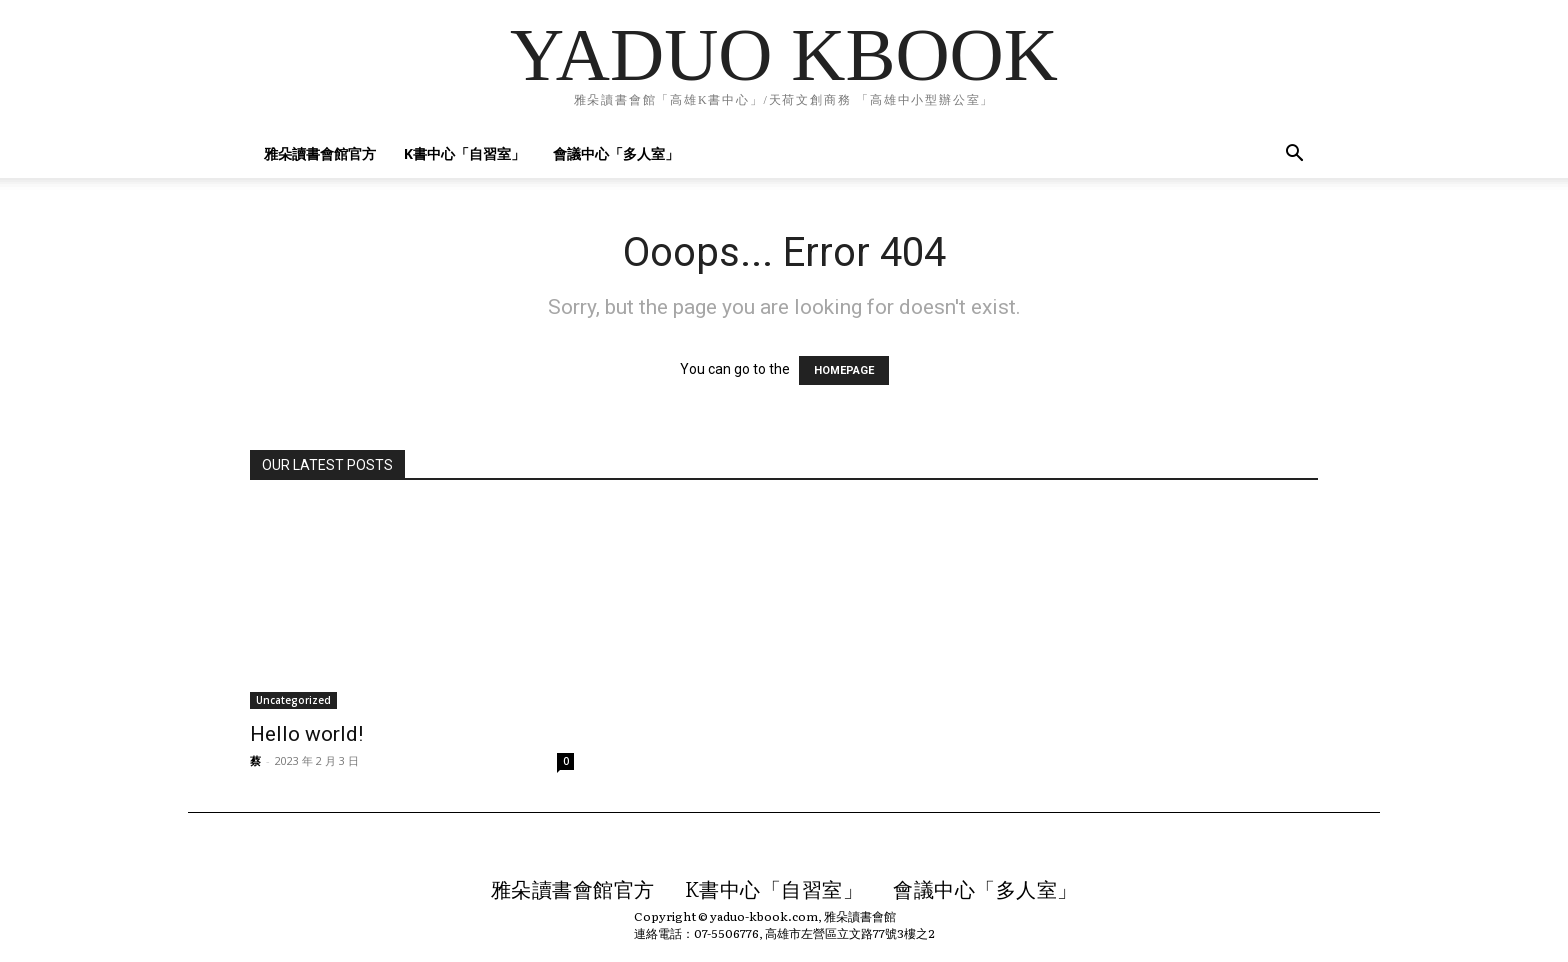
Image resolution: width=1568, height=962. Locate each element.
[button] (1294, 155)
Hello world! (306, 734)
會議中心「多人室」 (616, 153)
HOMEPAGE (844, 370)
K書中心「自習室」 (464, 153)
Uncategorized (293, 700)
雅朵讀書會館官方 (320, 153)
